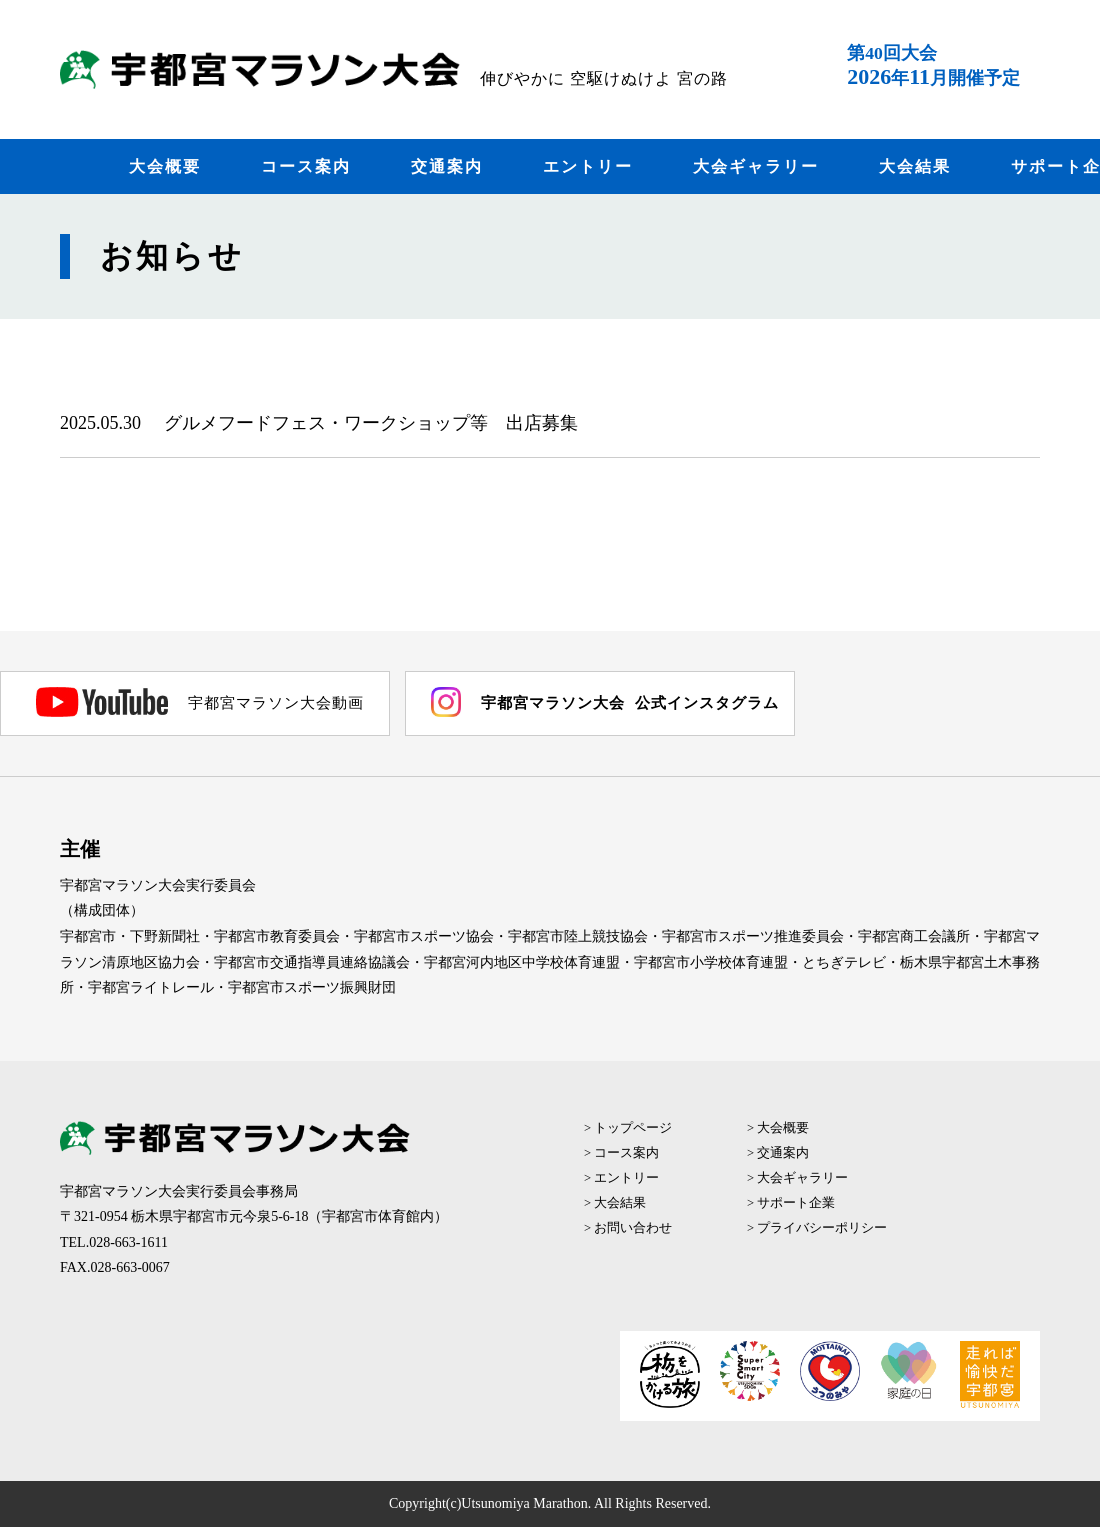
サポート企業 (796, 1203)
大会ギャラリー (756, 166)
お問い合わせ (633, 1228)
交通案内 (447, 166)
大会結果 (915, 166)
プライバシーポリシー (822, 1228)
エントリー (588, 166)
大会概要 (165, 166)
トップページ (633, 1128)
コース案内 (306, 166)
